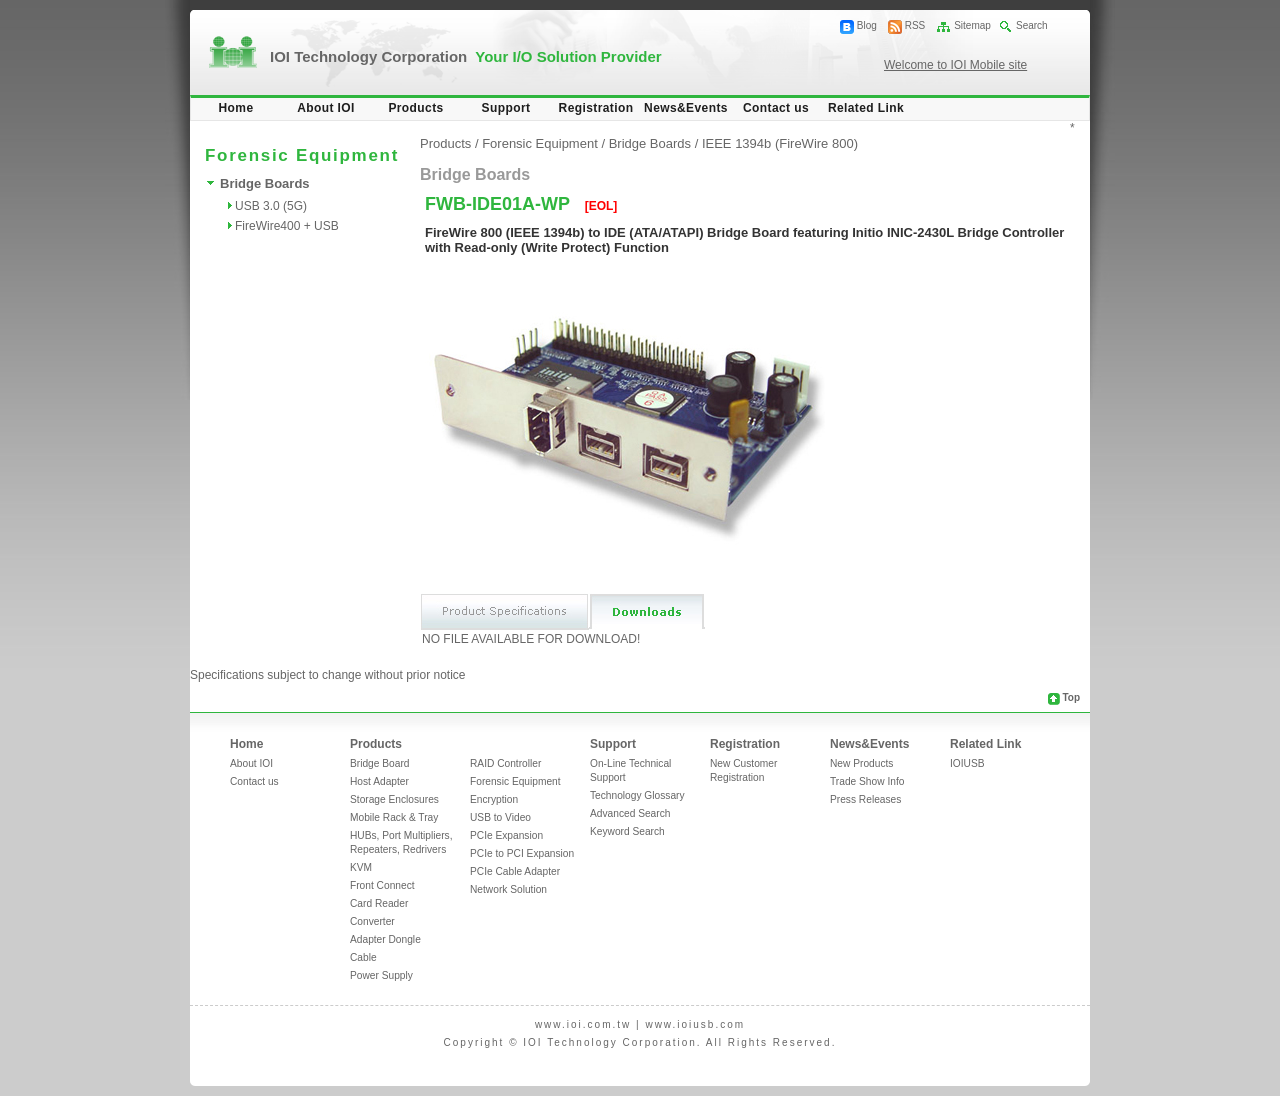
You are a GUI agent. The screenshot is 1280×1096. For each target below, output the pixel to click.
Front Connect (382, 885)
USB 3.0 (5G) (271, 206)
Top (1071, 697)
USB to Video (500, 817)
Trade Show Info (867, 781)
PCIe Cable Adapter (515, 871)
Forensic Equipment (540, 143)
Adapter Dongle (385, 939)
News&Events (686, 108)
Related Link (866, 108)
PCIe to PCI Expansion (522, 853)
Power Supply (381, 975)
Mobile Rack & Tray (394, 817)
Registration (596, 108)
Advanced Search (630, 813)
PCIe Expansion (506, 835)
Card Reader (379, 903)
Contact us (776, 108)
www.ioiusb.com (695, 1024)
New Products (861, 763)
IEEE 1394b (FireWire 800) (780, 143)
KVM (361, 867)
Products (415, 108)
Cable (363, 957)
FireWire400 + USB (287, 226)
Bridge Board (379, 763)
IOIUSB (967, 763)
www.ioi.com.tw (583, 1024)
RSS (915, 25)
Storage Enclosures (394, 799)
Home (236, 108)
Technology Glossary (637, 795)
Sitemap (972, 25)
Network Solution (508, 889)
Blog (867, 25)
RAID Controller (505, 763)
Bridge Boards (265, 183)
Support (506, 108)
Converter (372, 921)
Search (1032, 25)
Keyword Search (627, 831)
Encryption (494, 799)
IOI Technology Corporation (466, 56)
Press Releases (865, 799)
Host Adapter (379, 781)
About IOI (326, 108)
